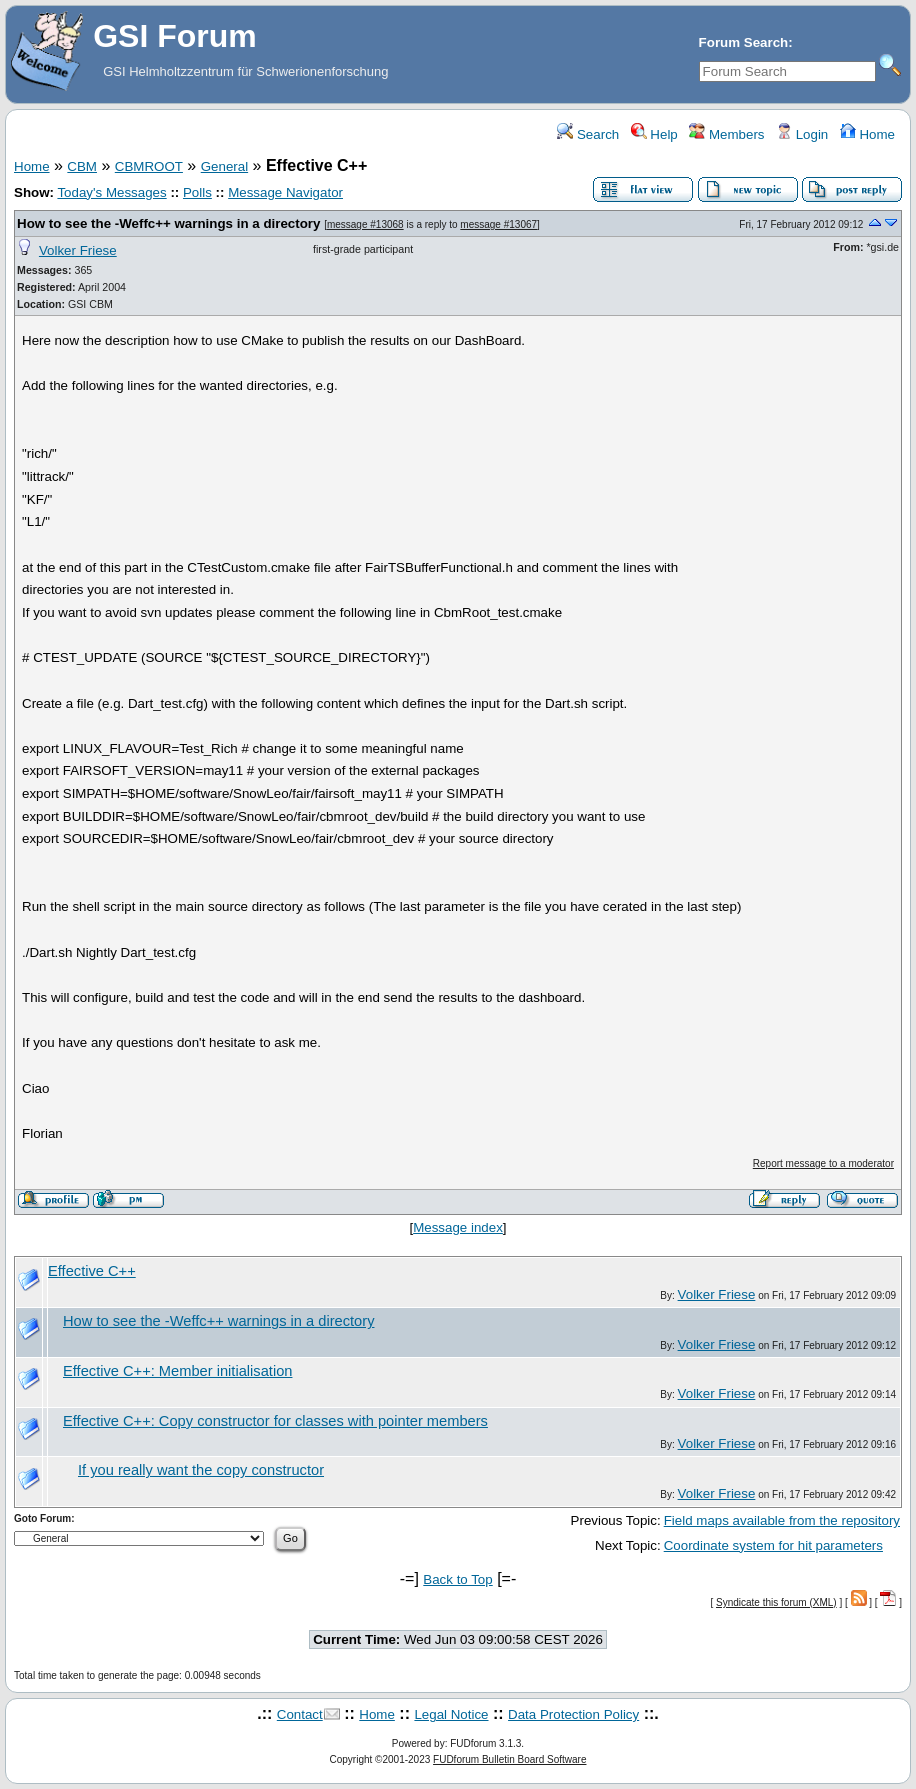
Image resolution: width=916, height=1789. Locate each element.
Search (588, 134)
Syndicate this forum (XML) (776, 1602)
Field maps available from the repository (782, 1520)
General (224, 166)
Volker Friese (78, 250)
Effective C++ (92, 1271)
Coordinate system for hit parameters (773, 1545)
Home (867, 134)
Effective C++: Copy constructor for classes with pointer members (275, 1421)
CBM (82, 166)
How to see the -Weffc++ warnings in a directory (168, 223)
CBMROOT (149, 166)
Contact (300, 1714)
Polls (197, 192)
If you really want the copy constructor (201, 1470)
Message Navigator (285, 192)
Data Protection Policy (573, 1714)
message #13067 (498, 224)
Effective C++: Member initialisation (177, 1371)
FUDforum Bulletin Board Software (509, 1759)
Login (802, 134)
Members (726, 134)
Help (654, 134)
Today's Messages (111, 192)
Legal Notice (451, 1714)
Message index (458, 1227)
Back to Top (457, 1579)
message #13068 (365, 224)
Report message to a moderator (823, 1163)
